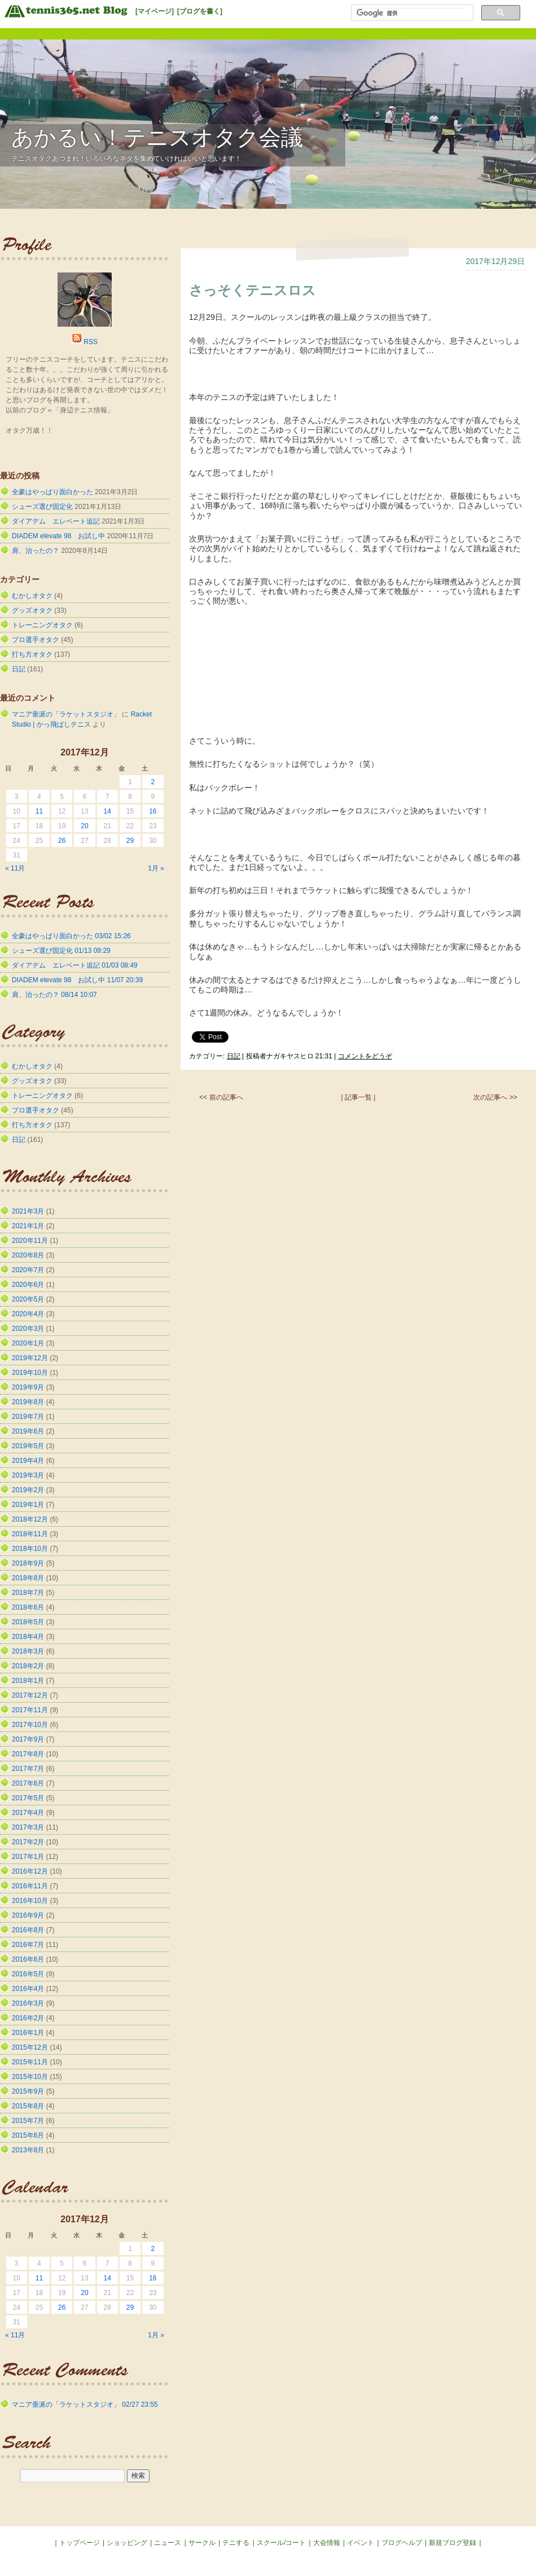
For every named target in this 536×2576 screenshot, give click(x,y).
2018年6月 (28, 1607)
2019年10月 (30, 1373)
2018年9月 (28, 1563)
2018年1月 (28, 1681)
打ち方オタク (32, 654)
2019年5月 (28, 1446)
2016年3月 (28, 2003)
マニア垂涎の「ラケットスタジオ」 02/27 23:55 (85, 2404)
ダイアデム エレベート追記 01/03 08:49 (75, 965)
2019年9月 (28, 1387)
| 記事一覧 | (358, 1097)
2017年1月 (28, 1857)
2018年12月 (30, 1519)
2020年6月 (28, 1285)
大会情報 (326, 2543)
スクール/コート (281, 2543)
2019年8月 (28, 1402)
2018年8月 (28, 1578)
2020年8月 (28, 1255)
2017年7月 (28, 1769)
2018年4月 (28, 1637)
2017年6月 (28, 1783)
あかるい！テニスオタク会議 (157, 137)
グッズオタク (32, 610)
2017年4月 (28, 1813)
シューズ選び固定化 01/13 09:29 (61, 951)
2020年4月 (28, 1314)
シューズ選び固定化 (42, 507)
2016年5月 (28, 1974)
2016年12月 (30, 1871)
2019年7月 (28, 1417)
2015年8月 (28, 2106)
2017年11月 (30, 1710)
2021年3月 (28, 1211)
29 (130, 841)
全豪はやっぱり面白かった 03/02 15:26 (71, 936)
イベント (360, 2543)
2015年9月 (28, 2091)
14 (107, 811)
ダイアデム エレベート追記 (56, 521)
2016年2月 (28, 2018)
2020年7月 (28, 1270)
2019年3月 (28, 1475)
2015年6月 (28, 2135)
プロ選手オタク (35, 640)
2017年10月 (30, 1725)
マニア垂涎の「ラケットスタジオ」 (66, 714)
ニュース (167, 2543)
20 (84, 826)
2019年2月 (28, 1490)
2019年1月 (28, 1505)
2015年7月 (28, 2121)
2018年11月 (30, 1534)
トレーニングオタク (42, 625)
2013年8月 (28, 2150)
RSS (91, 342)
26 (61, 841)
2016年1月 (28, 2033)
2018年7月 (28, 1593)
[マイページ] (154, 11)
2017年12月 (30, 1695)
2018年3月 (28, 1651)
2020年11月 (30, 1241)
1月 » (156, 868)
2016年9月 (28, 1915)
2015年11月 (30, 2062)
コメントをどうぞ (365, 1056)
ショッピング (127, 2543)
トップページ (79, 2543)
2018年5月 (28, 1622)
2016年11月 (30, 1886)
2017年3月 (28, 1827)
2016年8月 (28, 1930)
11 (39, 811)
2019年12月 (30, 1358)
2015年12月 (30, 2047)
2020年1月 (28, 1343)
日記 (233, 1056)
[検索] (411, 13)
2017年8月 (28, 1754)
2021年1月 (28, 1226)
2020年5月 (28, 1299)
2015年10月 (30, 2077)
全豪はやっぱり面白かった (52, 492)
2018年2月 (28, 1666)
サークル (202, 2543)
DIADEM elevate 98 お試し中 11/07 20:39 (77, 980)
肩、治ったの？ (35, 551)
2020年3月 (28, 1329)
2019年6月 (28, 1431)
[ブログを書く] (199, 11)
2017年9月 (28, 1739)
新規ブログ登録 (452, 2543)
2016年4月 (28, 1989)
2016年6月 (28, 1959)
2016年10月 (30, 1901)
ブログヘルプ (401, 2543)
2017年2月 (28, 1842)
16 (152, 811)
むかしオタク (32, 596)
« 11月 (15, 868)
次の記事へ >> (495, 1097)
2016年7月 (28, 1945)
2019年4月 (28, 1461)
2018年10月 (30, 1549)
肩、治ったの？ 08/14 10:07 (54, 995)
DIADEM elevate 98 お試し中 (58, 536)
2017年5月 (28, 1798)
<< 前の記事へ (221, 1097)
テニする (235, 2543)
